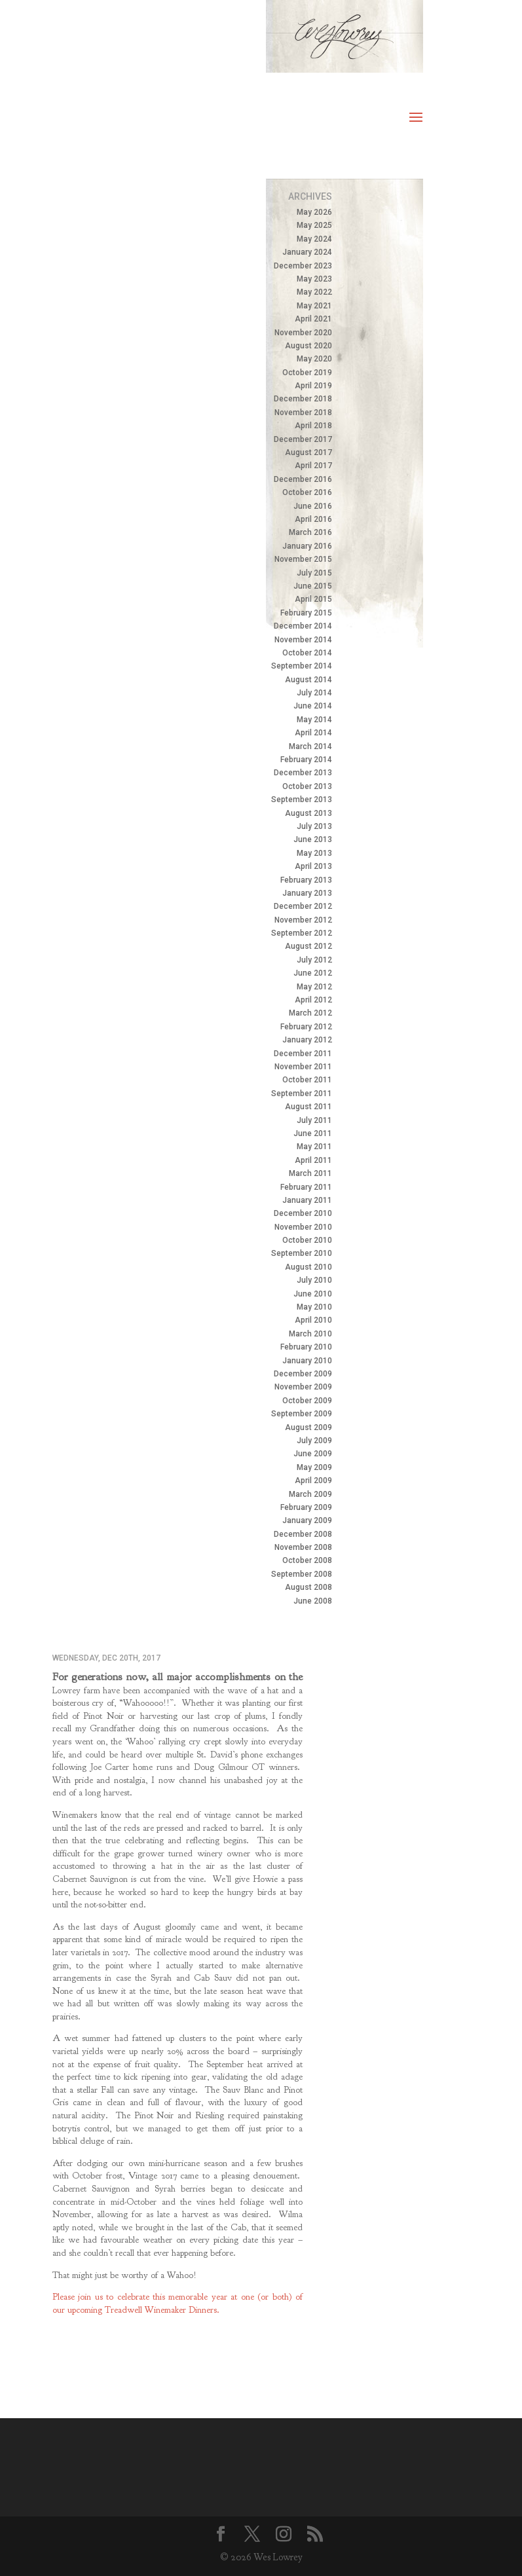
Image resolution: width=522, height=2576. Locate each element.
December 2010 (303, 1213)
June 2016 (312, 506)
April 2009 (313, 1480)
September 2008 (301, 1574)
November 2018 (303, 412)
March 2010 (310, 1333)
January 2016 (307, 546)
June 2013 (312, 839)
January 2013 (307, 893)
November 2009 (303, 1386)
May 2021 (314, 305)
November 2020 (303, 332)
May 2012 (314, 986)
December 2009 (303, 1373)
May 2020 (314, 358)
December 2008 (303, 1534)
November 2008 (303, 1547)
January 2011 (307, 1200)
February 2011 (306, 1187)
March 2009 (310, 1494)
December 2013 (303, 772)
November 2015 (303, 559)
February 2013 (306, 880)
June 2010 (312, 1293)
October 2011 (307, 1079)
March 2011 (310, 1173)
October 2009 (307, 1400)
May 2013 (314, 853)
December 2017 (303, 439)
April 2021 (313, 318)
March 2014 (310, 746)
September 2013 (301, 799)
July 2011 (314, 1120)
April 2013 (313, 866)
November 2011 (303, 1066)
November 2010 (303, 1227)
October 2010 (307, 1240)
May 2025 (314, 225)
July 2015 (314, 573)
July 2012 (314, 960)
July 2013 (314, 826)
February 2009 (306, 1507)
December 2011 (303, 1053)
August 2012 (308, 946)
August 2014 (308, 679)
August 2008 (308, 1587)
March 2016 (310, 532)
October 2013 (307, 786)
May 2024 (314, 239)
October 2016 (307, 492)
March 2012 (310, 1013)
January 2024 (307, 252)
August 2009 (308, 1427)
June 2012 (312, 973)
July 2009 (314, 1440)
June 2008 (312, 1601)
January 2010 (307, 1360)
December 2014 (303, 626)
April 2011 (313, 1160)
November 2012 (303, 920)
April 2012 (313, 999)
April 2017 (313, 465)
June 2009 (312, 1453)
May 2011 (314, 1146)
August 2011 (308, 1106)
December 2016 (303, 479)
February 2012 (306, 1026)
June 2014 (312, 705)
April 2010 (313, 1320)
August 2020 (308, 345)
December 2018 (303, 398)
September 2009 (301, 1413)
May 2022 (314, 292)
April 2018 (313, 425)
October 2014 (307, 652)
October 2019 (307, 372)
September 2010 (301, 1253)
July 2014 (314, 692)
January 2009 (307, 1520)
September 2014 (301, 666)
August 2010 (308, 1267)
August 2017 (308, 452)
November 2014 (303, 639)
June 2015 (312, 586)
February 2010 (306, 1347)
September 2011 (301, 1093)
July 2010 (314, 1280)
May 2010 (314, 1307)
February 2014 (306, 759)
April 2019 (313, 385)
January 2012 (307, 1039)
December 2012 (303, 906)
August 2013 (308, 813)
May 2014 (314, 719)
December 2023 (303, 265)
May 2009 (314, 1467)
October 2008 (307, 1560)
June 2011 (312, 1133)
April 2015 (313, 599)
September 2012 (301, 933)
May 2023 (314, 279)
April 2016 (313, 519)
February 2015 (306, 612)
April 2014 (313, 732)
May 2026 (314, 212)
